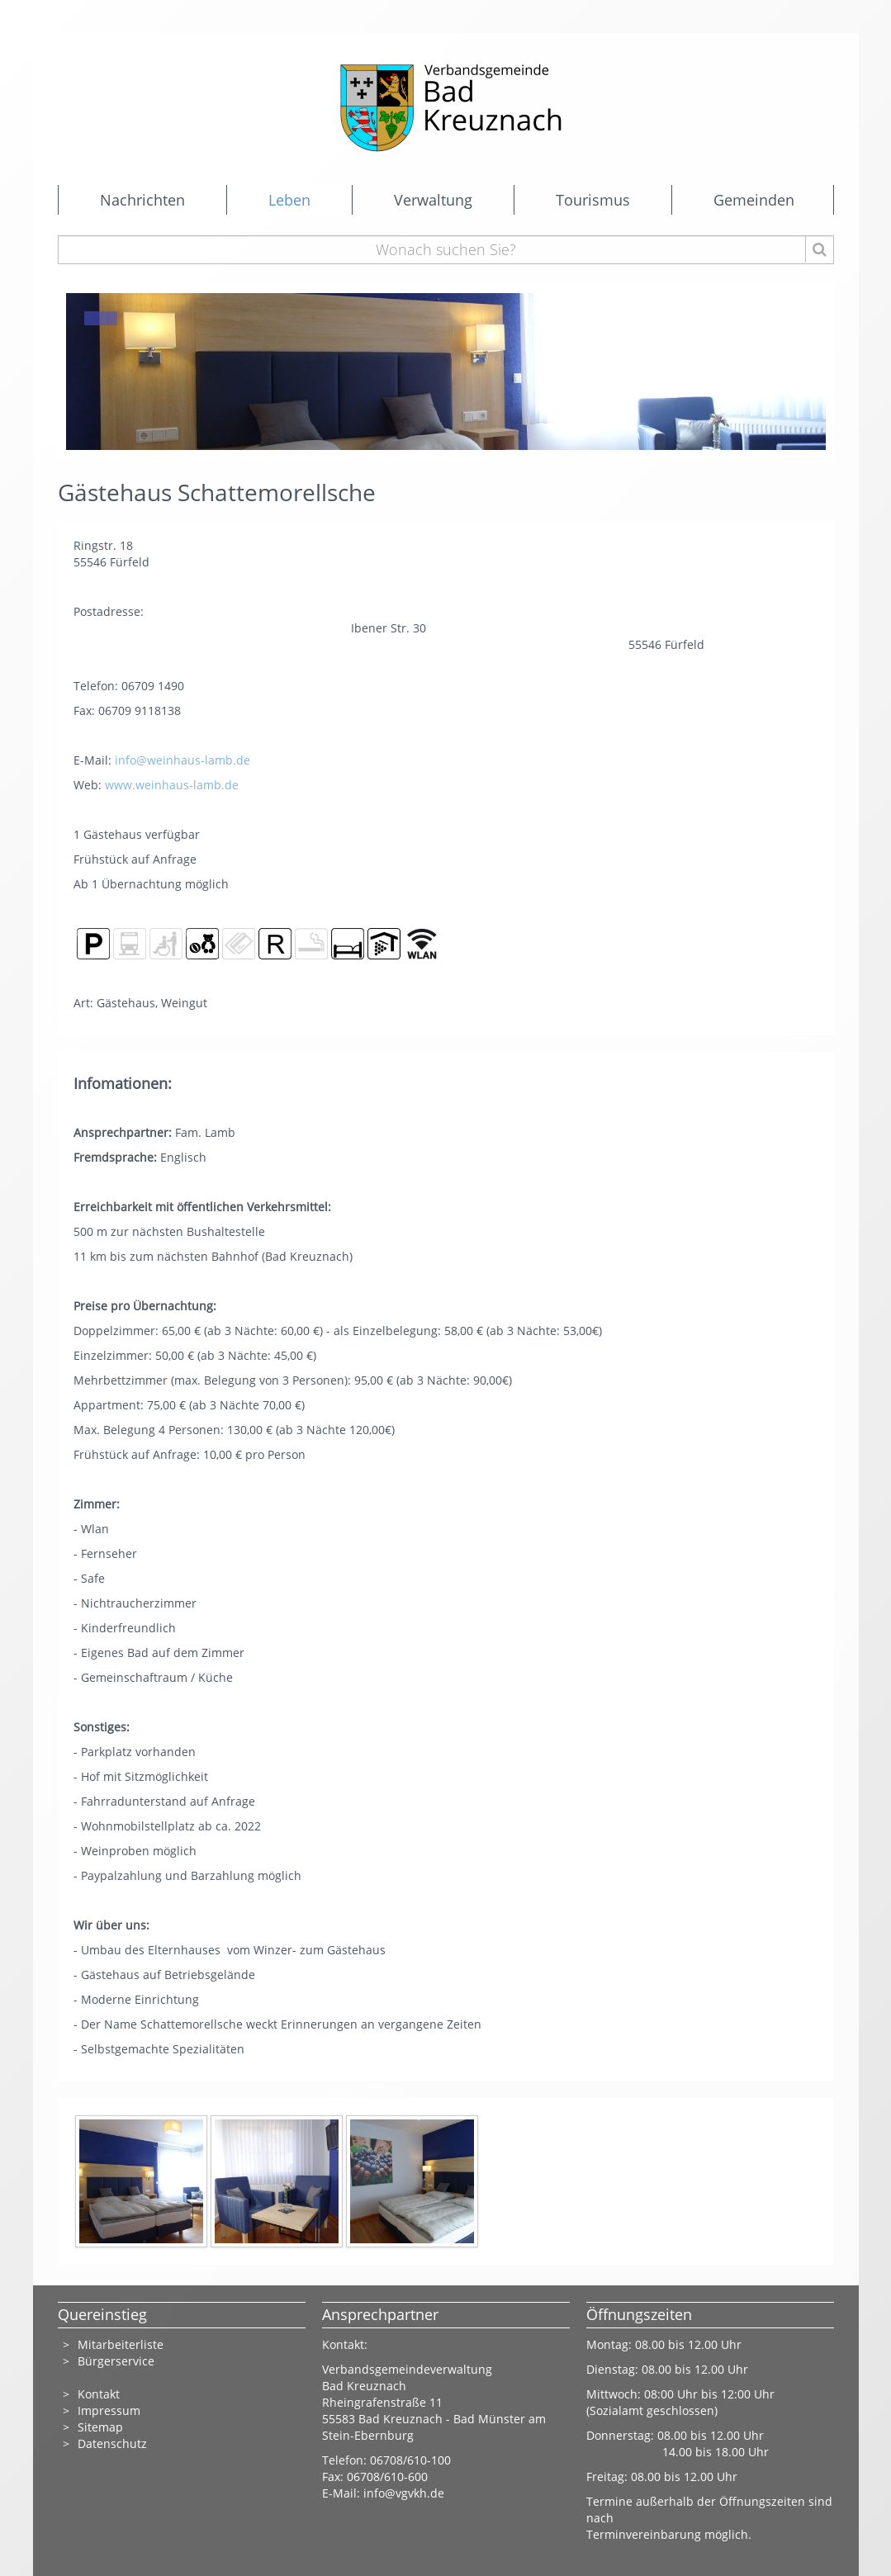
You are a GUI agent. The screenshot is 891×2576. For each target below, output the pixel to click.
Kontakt (99, 2394)
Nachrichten (142, 200)
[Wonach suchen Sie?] (446, 249)
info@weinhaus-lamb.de (182, 760)
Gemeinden (753, 200)
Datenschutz (112, 2443)
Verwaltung (433, 200)
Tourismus (593, 200)
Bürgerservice (116, 2361)
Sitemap (100, 2427)
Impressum (109, 2410)
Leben (289, 200)
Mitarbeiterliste (121, 2344)
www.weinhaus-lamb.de (172, 785)
